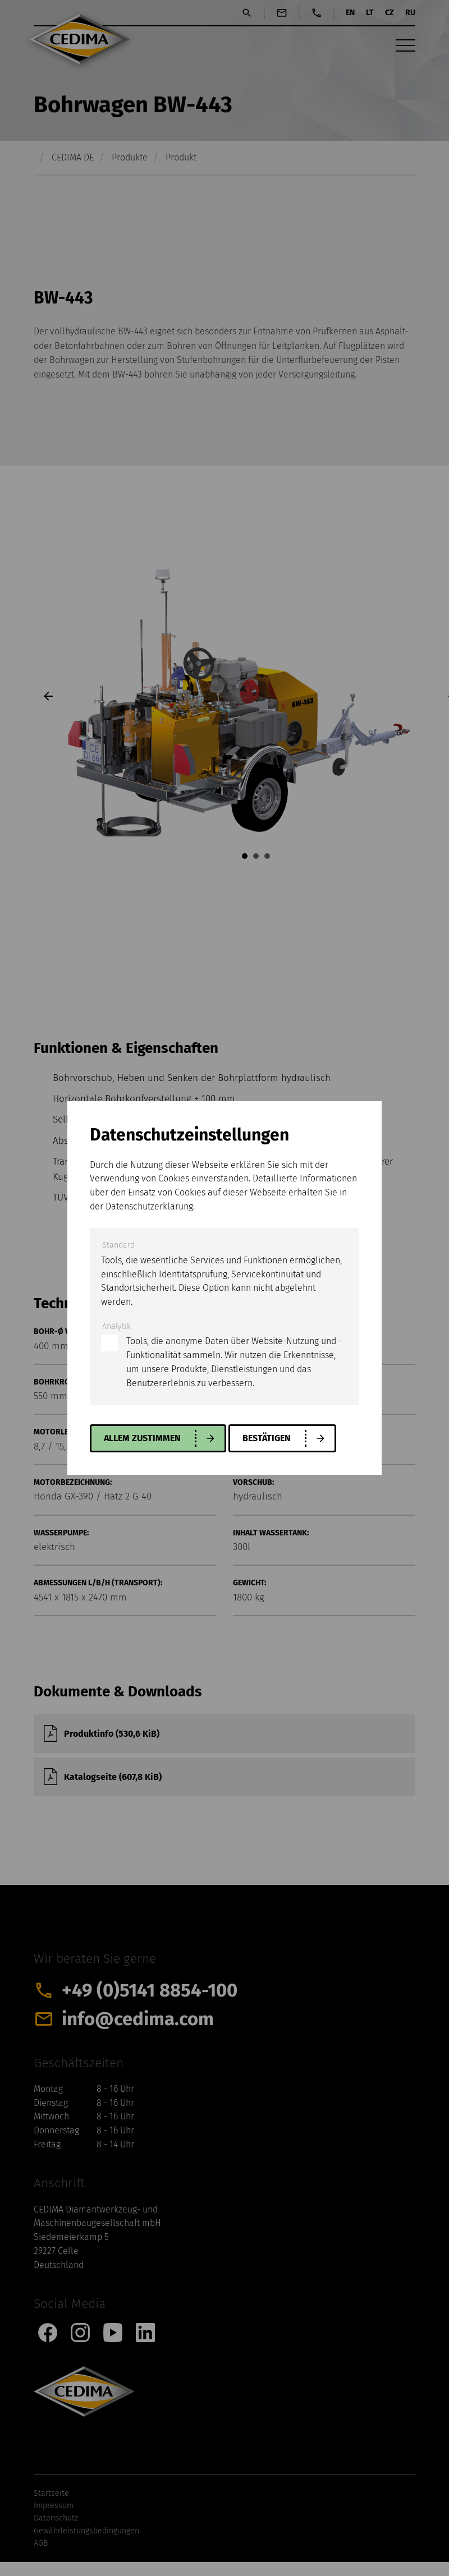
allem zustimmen (142, 1438)
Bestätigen (266, 1438)
